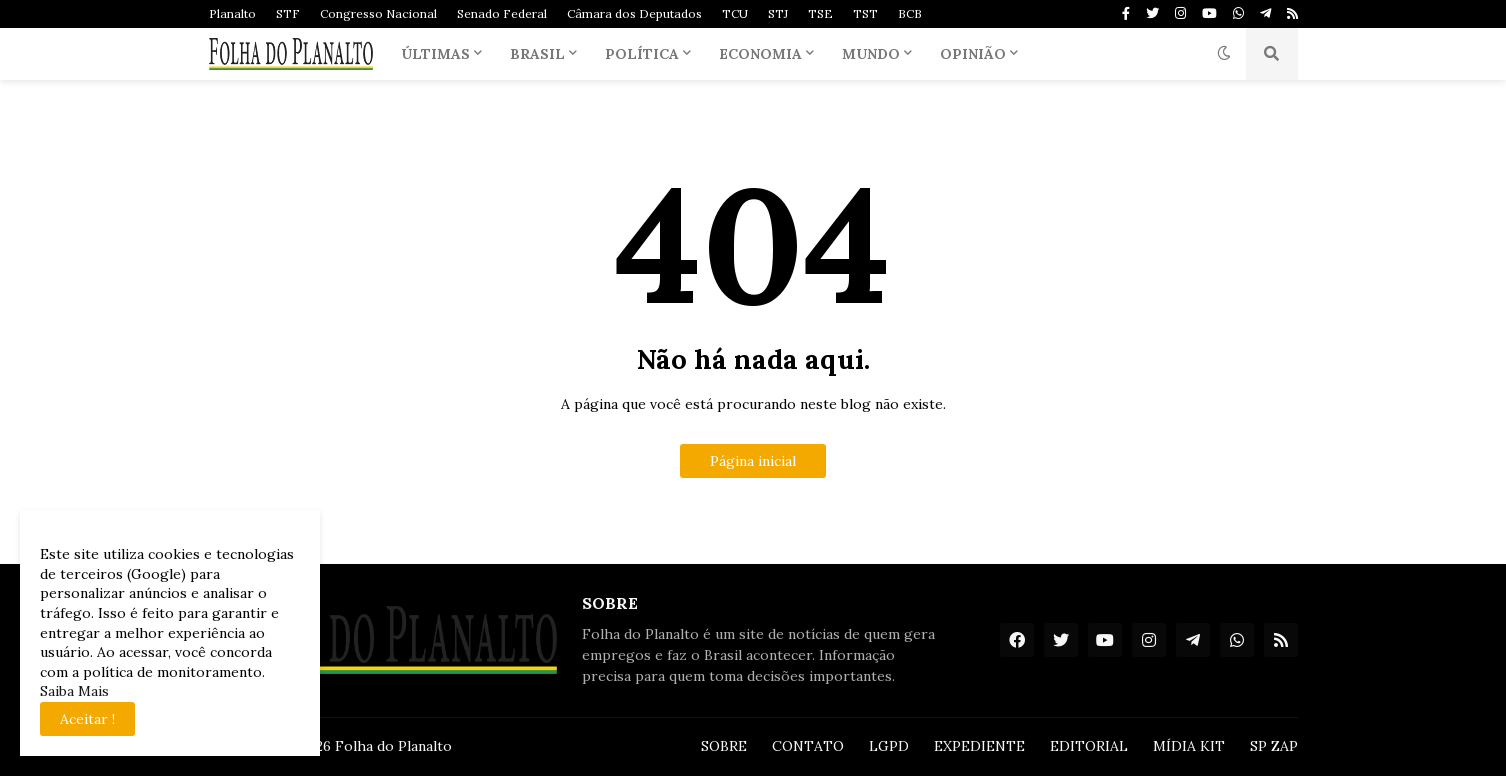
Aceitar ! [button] (87, 719)
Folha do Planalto (393, 746)
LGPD (889, 746)
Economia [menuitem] (760, 54)
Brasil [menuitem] (537, 54)
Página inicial (753, 461)
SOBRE (724, 746)
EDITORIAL (1089, 746)
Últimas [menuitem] (435, 54)
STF (288, 13)
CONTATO (808, 746)
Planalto (232, 13)
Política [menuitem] (642, 54)
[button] (1224, 54)
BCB (910, 13)
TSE (820, 13)
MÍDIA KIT (1189, 746)
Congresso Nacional (378, 13)
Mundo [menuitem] (871, 54)
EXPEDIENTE (979, 746)
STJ (778, 13)
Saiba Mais (74, 691)
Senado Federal (502, 13)
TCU (735, 13)
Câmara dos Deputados (634, 13)
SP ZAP (1274, 746)
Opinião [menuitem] (973, 54)
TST (865, 13)
